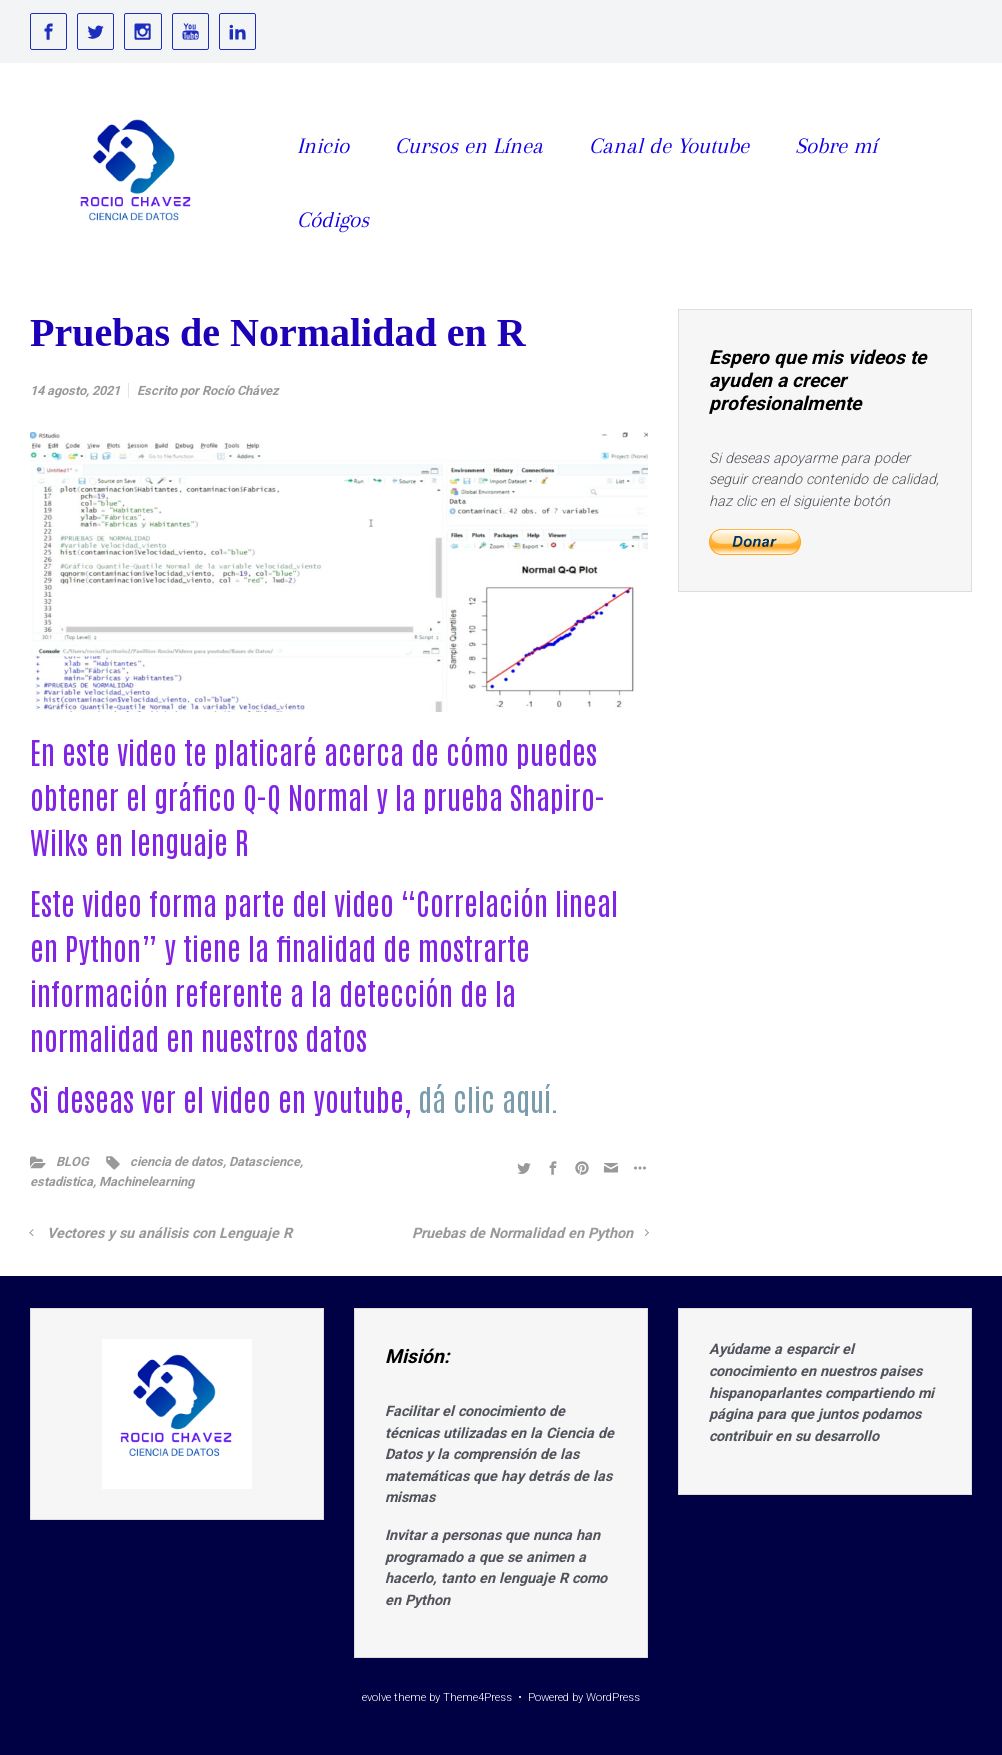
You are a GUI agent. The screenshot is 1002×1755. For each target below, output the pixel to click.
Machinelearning (146, 1181)
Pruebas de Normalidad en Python (522, 1233)
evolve (376, 1697)
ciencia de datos (176, 1161)
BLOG (72, 1161)
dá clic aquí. (488, 1097)
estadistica (61, 1181)
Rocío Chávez (240, 390)
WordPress (613, 1697)
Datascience (264, 1161)
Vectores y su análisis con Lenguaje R (169, 1233)
